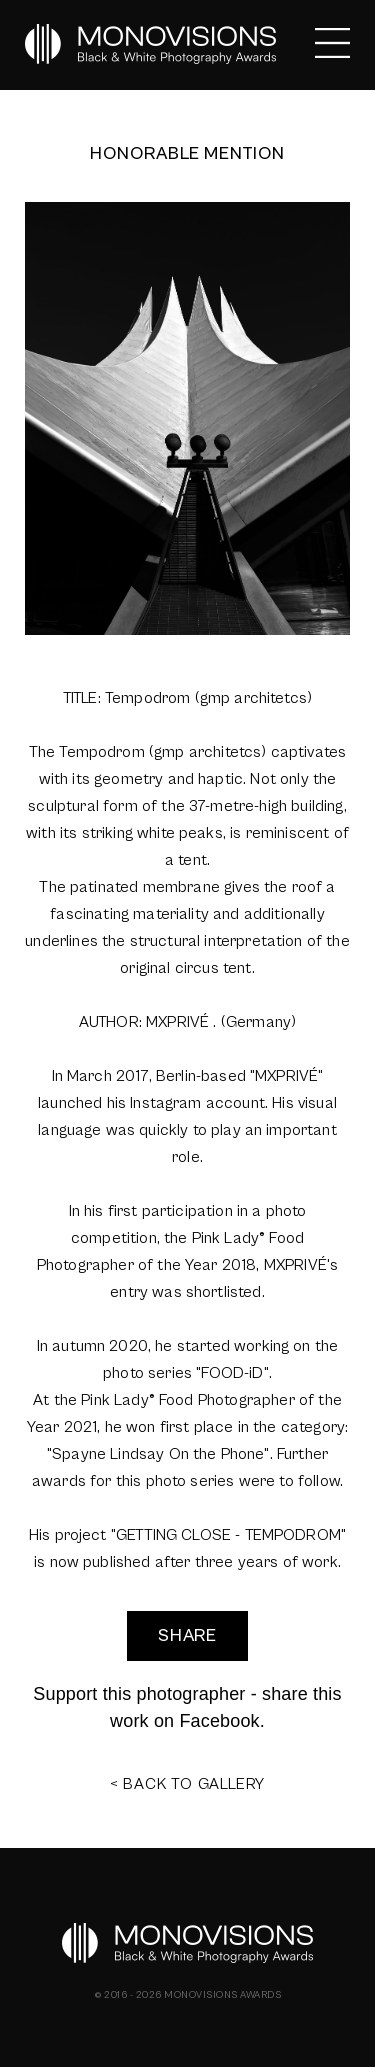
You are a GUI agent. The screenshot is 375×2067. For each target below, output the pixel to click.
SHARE (188, 1635)
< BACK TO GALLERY (188, 1784)
